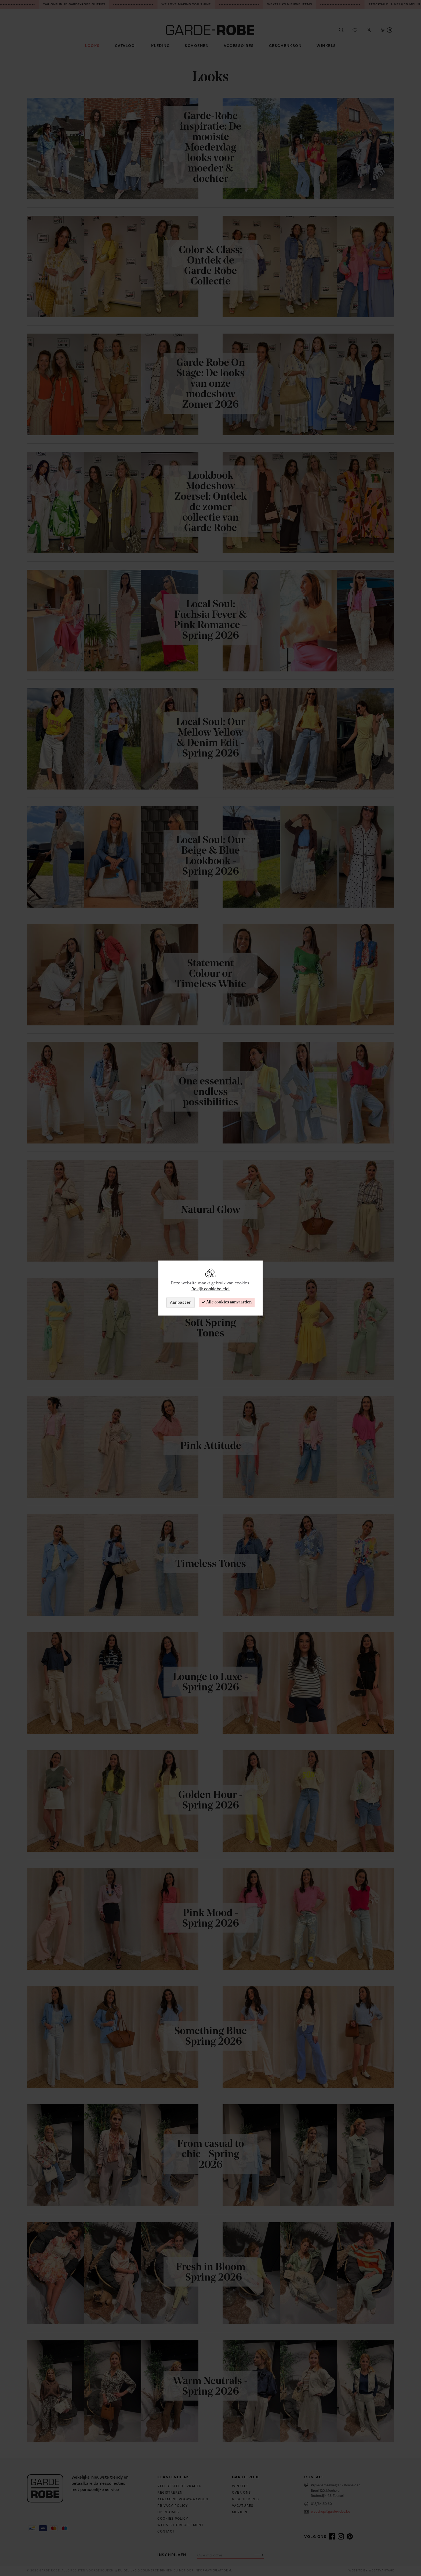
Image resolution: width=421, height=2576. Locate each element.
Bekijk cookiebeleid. (210, 1289)
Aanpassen (180, 1302)
